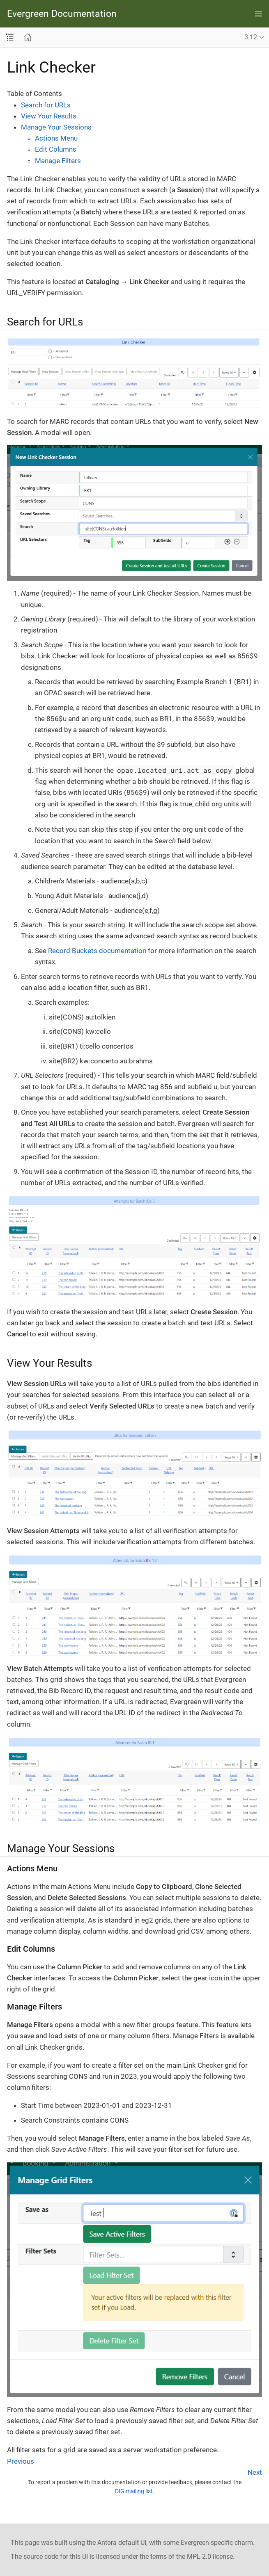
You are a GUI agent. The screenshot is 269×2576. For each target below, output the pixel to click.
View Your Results (48, 116)
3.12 (250, 37)
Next (255, 2472)
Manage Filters (58, 161)
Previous (20, 2461)
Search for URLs (46, 105)
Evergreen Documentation (62, 13)
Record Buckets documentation (97, 951)
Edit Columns (55, 149)
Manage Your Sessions (56, 127)
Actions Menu (56, 138)
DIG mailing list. (134, 2491)
